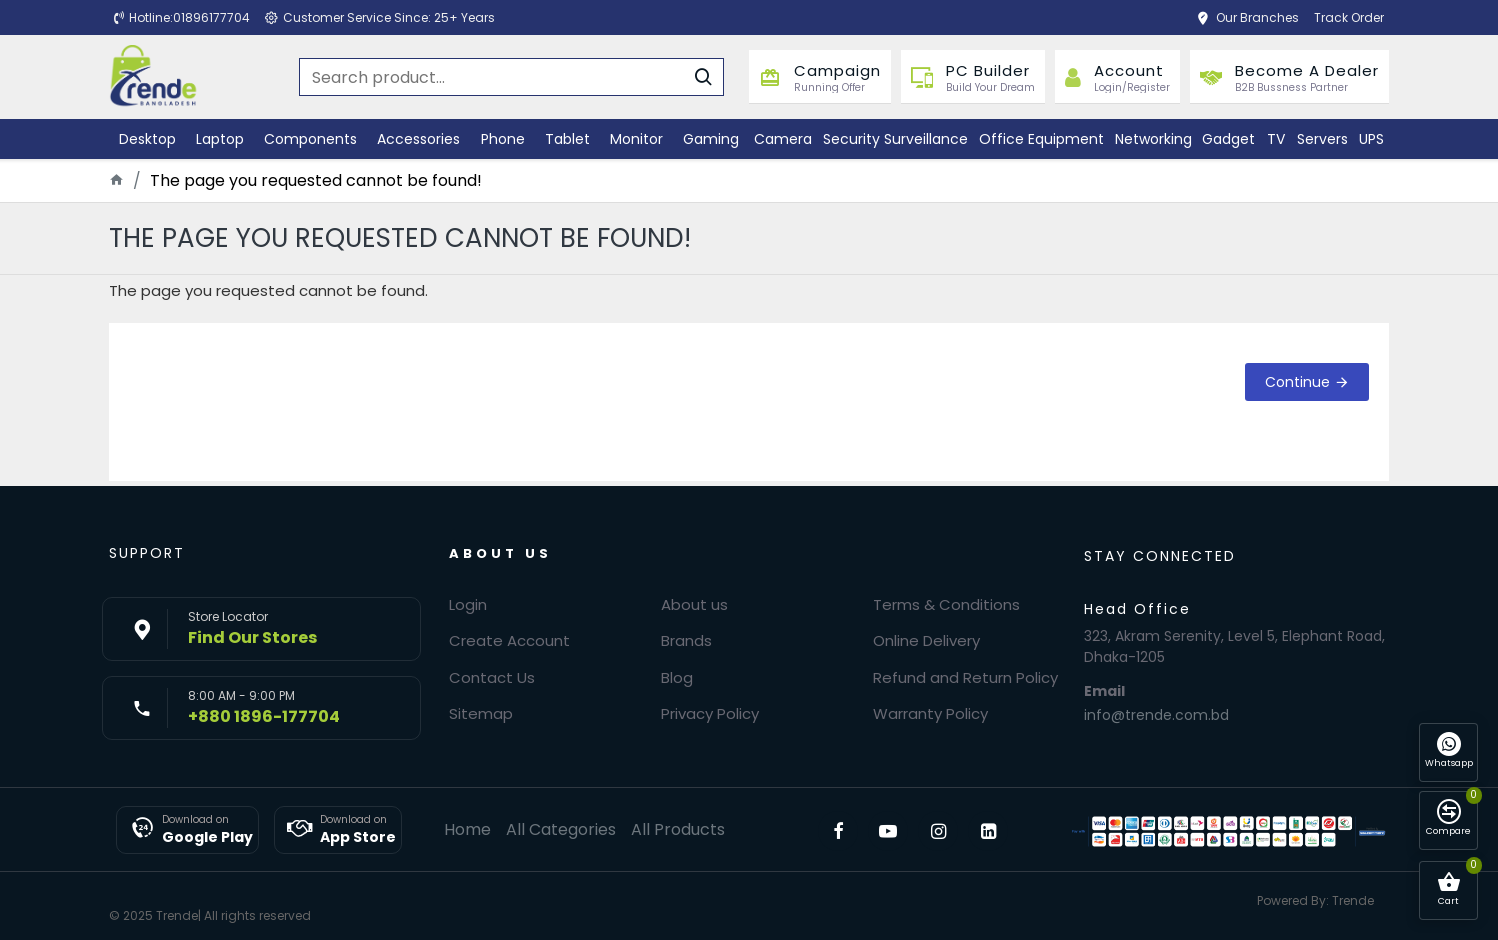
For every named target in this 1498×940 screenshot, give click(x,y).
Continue (1297, 382)
